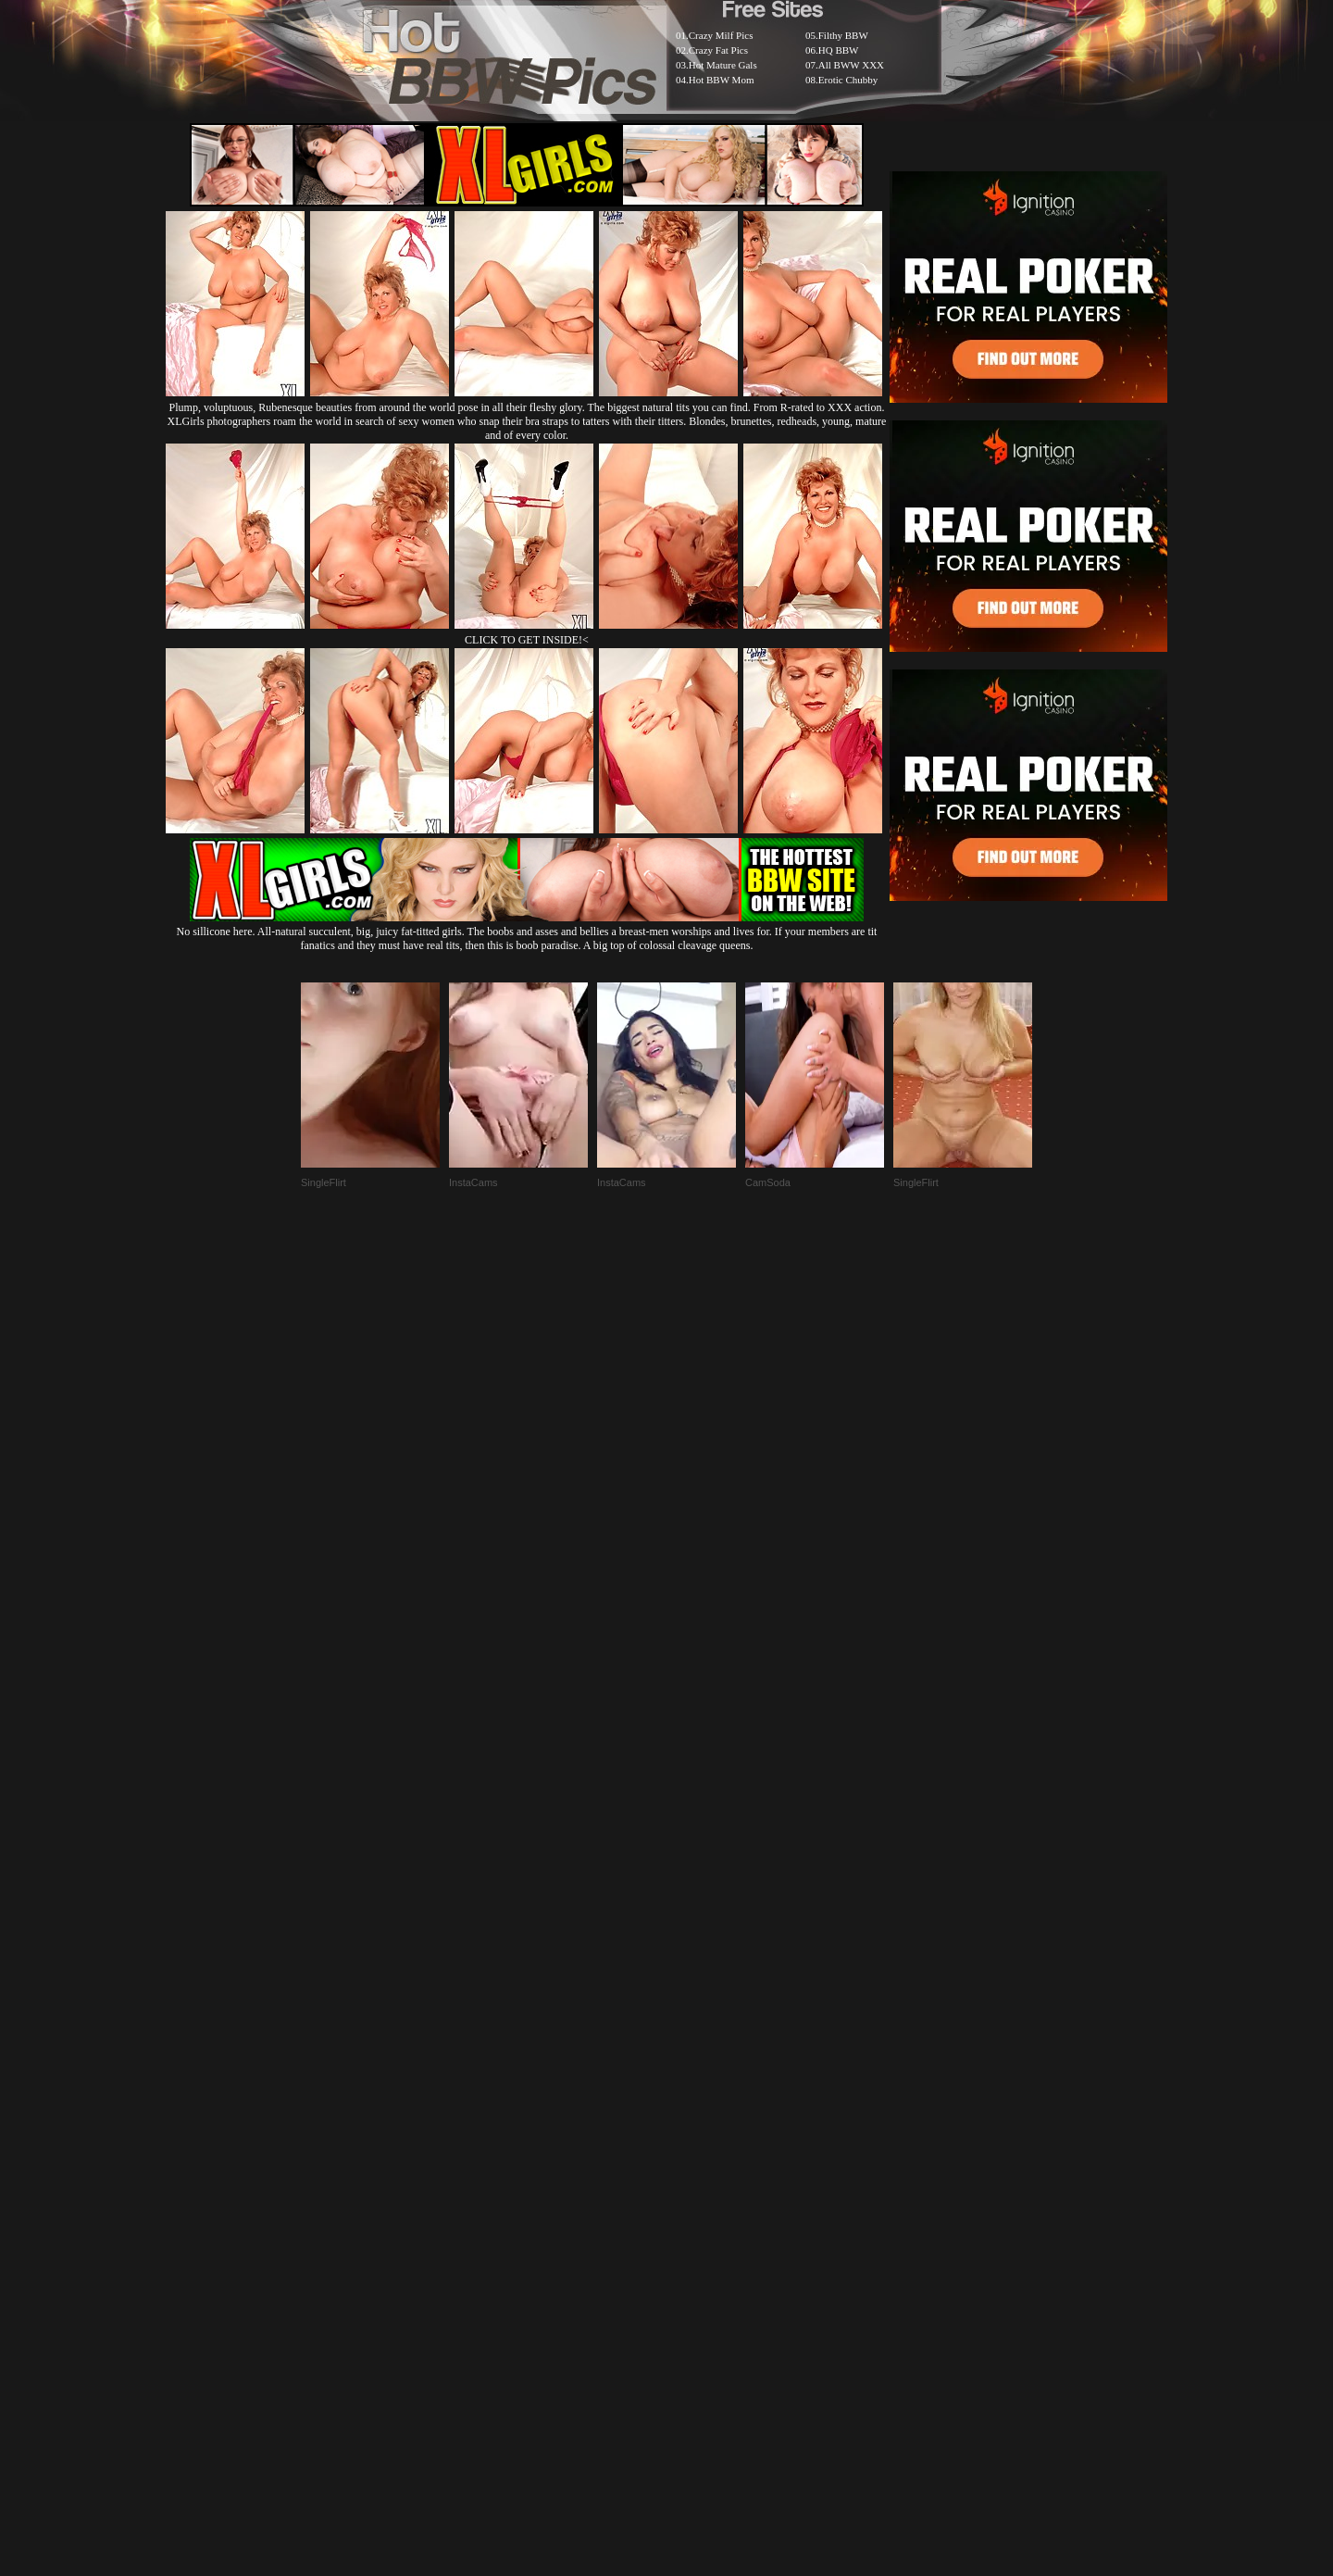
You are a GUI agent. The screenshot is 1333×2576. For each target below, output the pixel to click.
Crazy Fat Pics (718, 50)
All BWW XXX (851, 64)
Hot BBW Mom (721, 79)
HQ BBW (838, 50)
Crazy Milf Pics (721, 35)
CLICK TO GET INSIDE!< (527, 639)
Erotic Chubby (848, 79)
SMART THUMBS (699, 2126)
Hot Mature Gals (723, 64)
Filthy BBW (843, 35)
